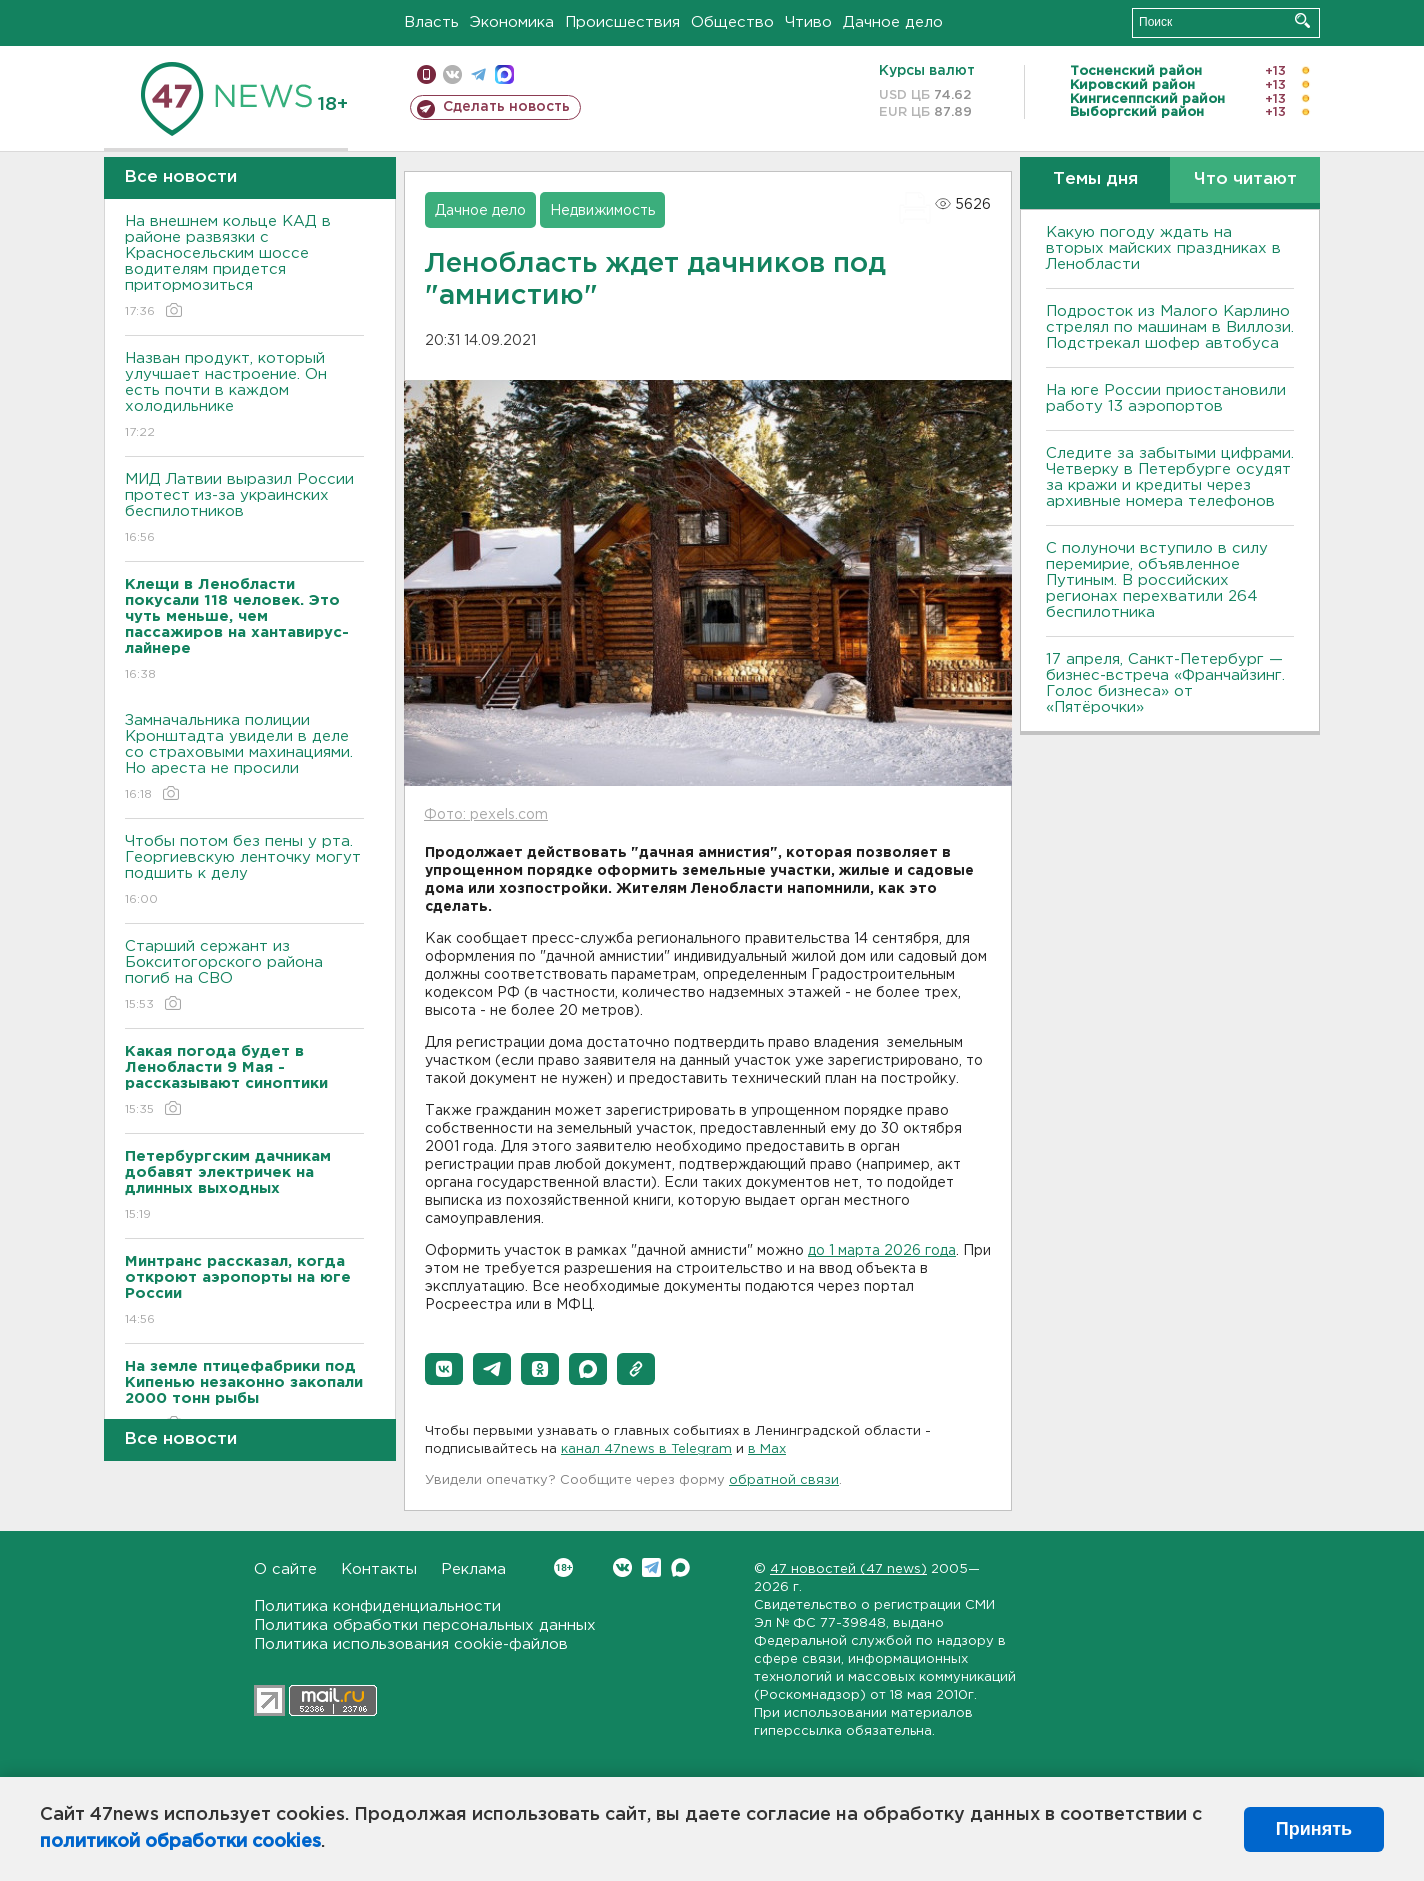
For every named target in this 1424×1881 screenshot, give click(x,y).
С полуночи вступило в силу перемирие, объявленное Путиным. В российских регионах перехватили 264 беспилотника (1157, 580)
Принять (1314, 1829)
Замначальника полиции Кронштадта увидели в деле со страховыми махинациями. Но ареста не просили (244, 758)
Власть (431, 22)
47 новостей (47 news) (848, 1569)
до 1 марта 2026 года (882, 1251)
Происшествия (622, 22)
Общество (732, 22)
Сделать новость (506, 107)
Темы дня (1095, 179)
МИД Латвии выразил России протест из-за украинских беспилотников (244, 509)
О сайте (285, 1569)
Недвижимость (602, 211)
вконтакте (452, 74)
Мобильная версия (426, 74)
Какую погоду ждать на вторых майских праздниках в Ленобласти (1163, 248)
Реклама (473, 1569)
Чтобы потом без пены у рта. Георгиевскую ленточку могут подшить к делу (244, 871)
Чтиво (808, 22)
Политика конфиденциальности (377, 1606)
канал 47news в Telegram (646, 1449)
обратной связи (784, 1480)
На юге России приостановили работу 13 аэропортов (1166, 398)
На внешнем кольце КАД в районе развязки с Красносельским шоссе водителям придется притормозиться (244, 267)
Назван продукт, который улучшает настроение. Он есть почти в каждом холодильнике (244, 396)
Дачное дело (893, 22)
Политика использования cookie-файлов (411, 1644)
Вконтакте (563, 1567)
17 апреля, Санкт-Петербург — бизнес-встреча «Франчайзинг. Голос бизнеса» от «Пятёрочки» (1165, 683)
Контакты (379, 1569)
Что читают (1245, 179)
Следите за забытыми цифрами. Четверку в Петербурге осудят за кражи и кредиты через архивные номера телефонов (1170, 477)
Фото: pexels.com (486, 815)
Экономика (512, 22)
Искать (1302, 20)
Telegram (651, 1567)
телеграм (478, 74)
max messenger (504, 74)
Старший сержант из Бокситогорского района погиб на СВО (244, 976)
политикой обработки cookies (180, 1842)
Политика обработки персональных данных (425, 1625)
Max (680, 1567)
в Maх (767, 1449)
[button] (444, 1369)
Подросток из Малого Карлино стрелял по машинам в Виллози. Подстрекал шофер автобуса (1170, 327)
